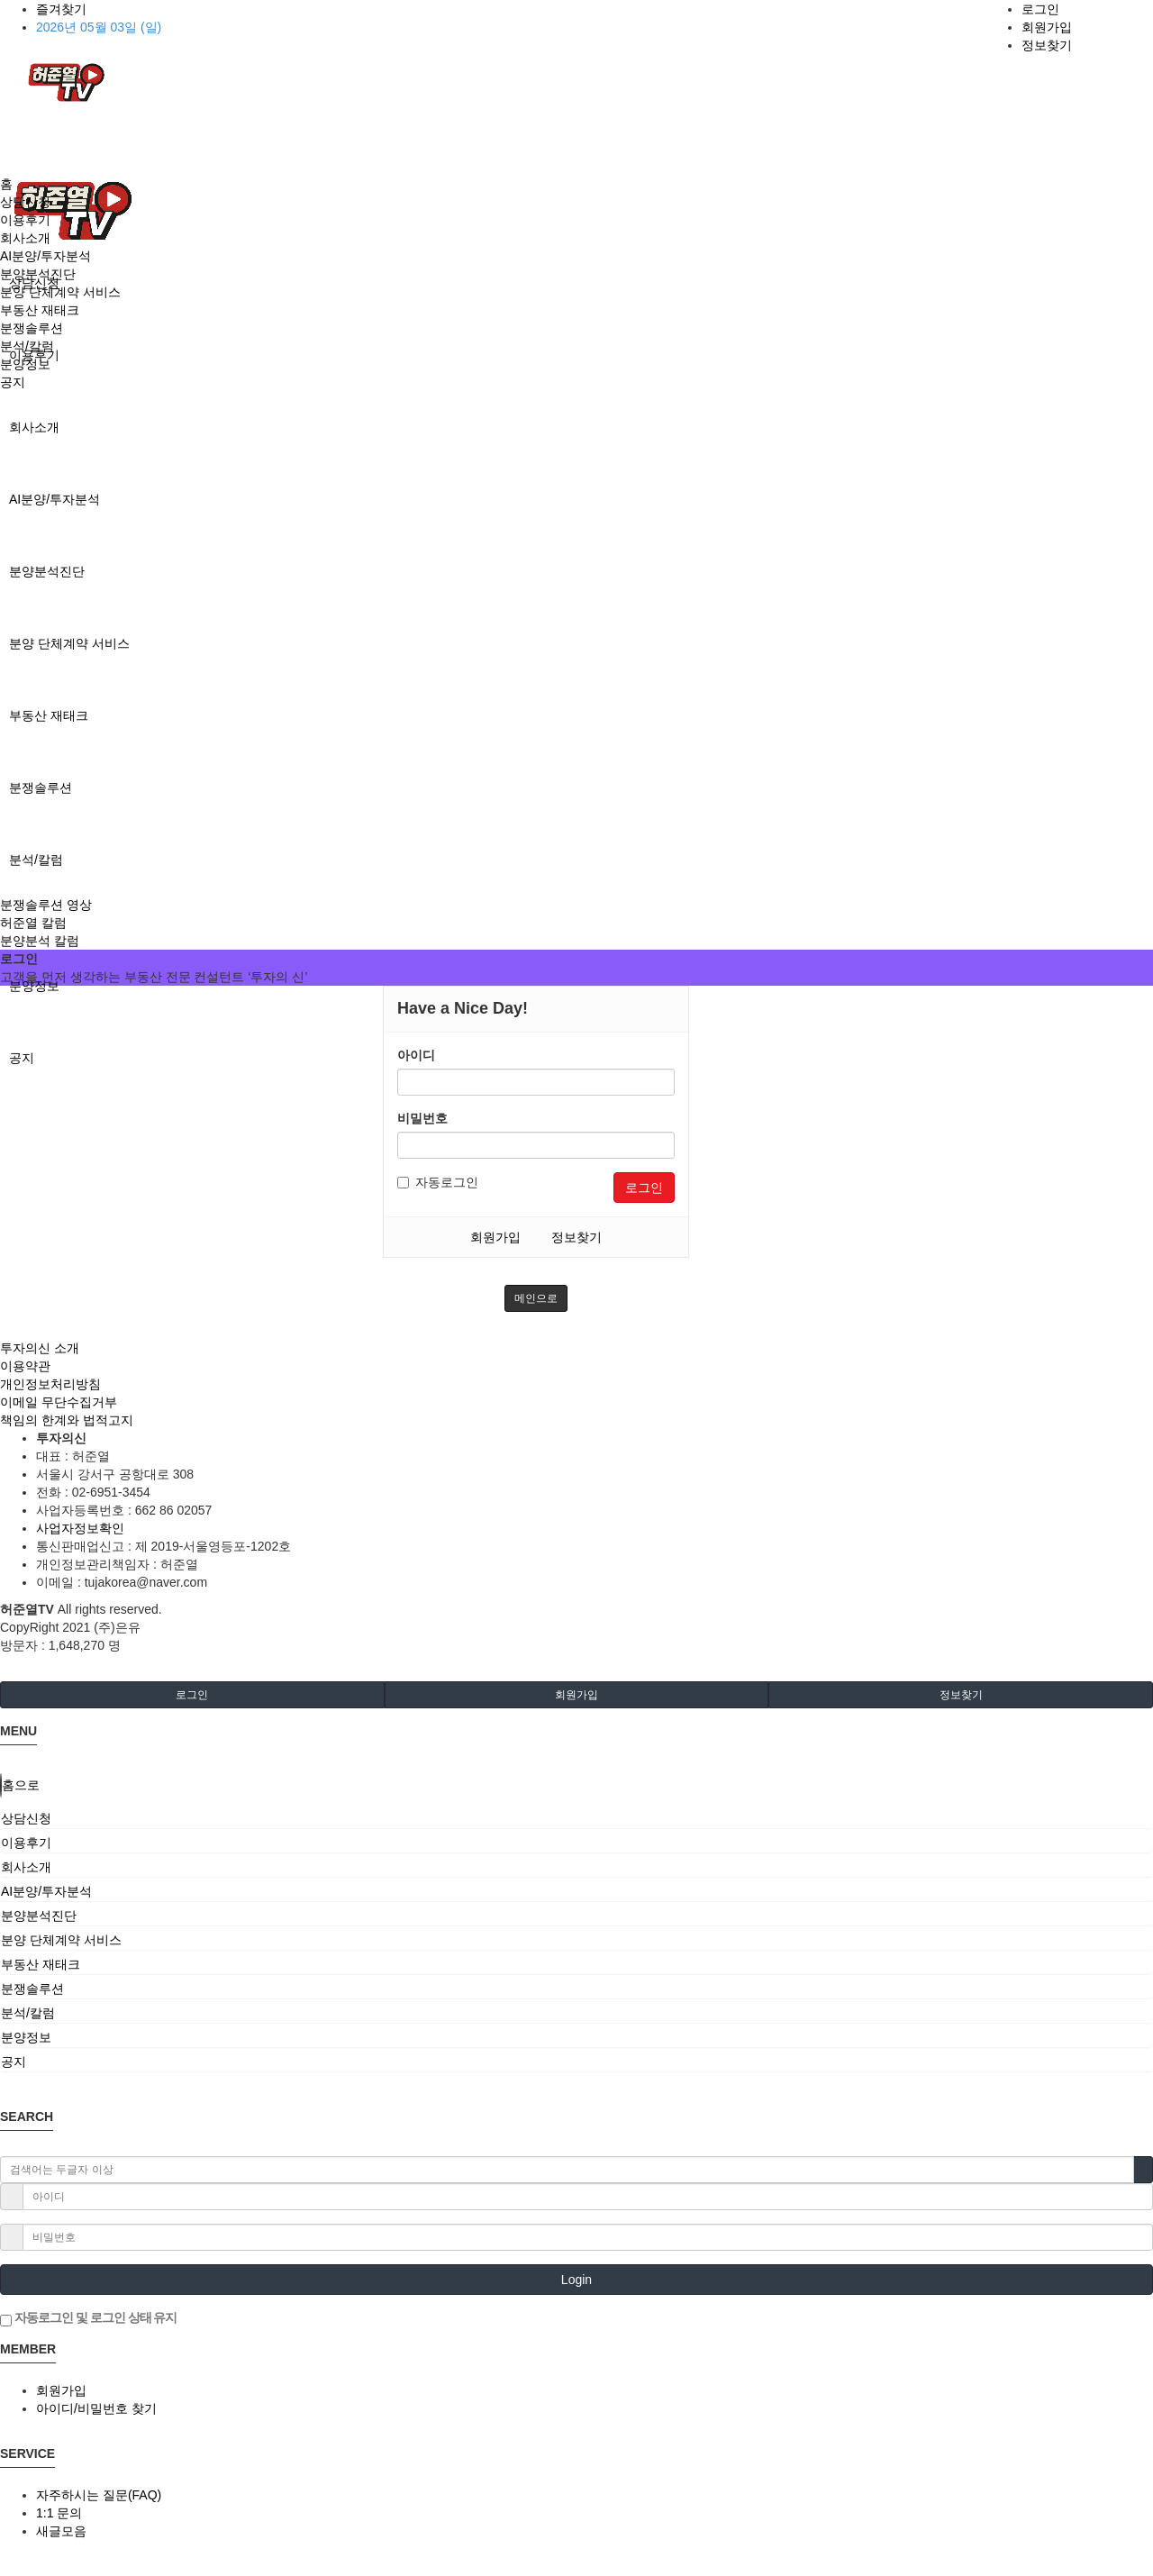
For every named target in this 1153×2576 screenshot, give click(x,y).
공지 (21, 1058)
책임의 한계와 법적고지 (66, 1420)
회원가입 (1046, 27)
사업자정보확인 (80, 1528)
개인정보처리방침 (50, 1384)
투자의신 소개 (39, 1348)
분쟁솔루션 (40, 787)
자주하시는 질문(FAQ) (98, 2495)
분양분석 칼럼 (39, 940)
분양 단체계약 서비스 (69, 643)
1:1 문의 (59, 2513)
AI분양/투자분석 (54, 499)
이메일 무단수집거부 (58, 1402)
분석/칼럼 (36, 859)
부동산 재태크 (48, 715)
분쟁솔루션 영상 (46, 904)
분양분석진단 (47, 571)
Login (576, 2279)
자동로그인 (437, 1182)
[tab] (576, 1818)
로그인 (1040, 9)
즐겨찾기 (61, 9)
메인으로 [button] (536, 1298)
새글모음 (61, 2531)
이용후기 (25, 220)
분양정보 (34, 986)
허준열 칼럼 (33, 922)
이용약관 (25, 1366)
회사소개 (34, 427)
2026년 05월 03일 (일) (98, 27)
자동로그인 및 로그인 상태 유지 (88, 2318)
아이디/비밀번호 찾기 (96, 2408)
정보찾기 (1046, 45)
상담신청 (25, 202)
